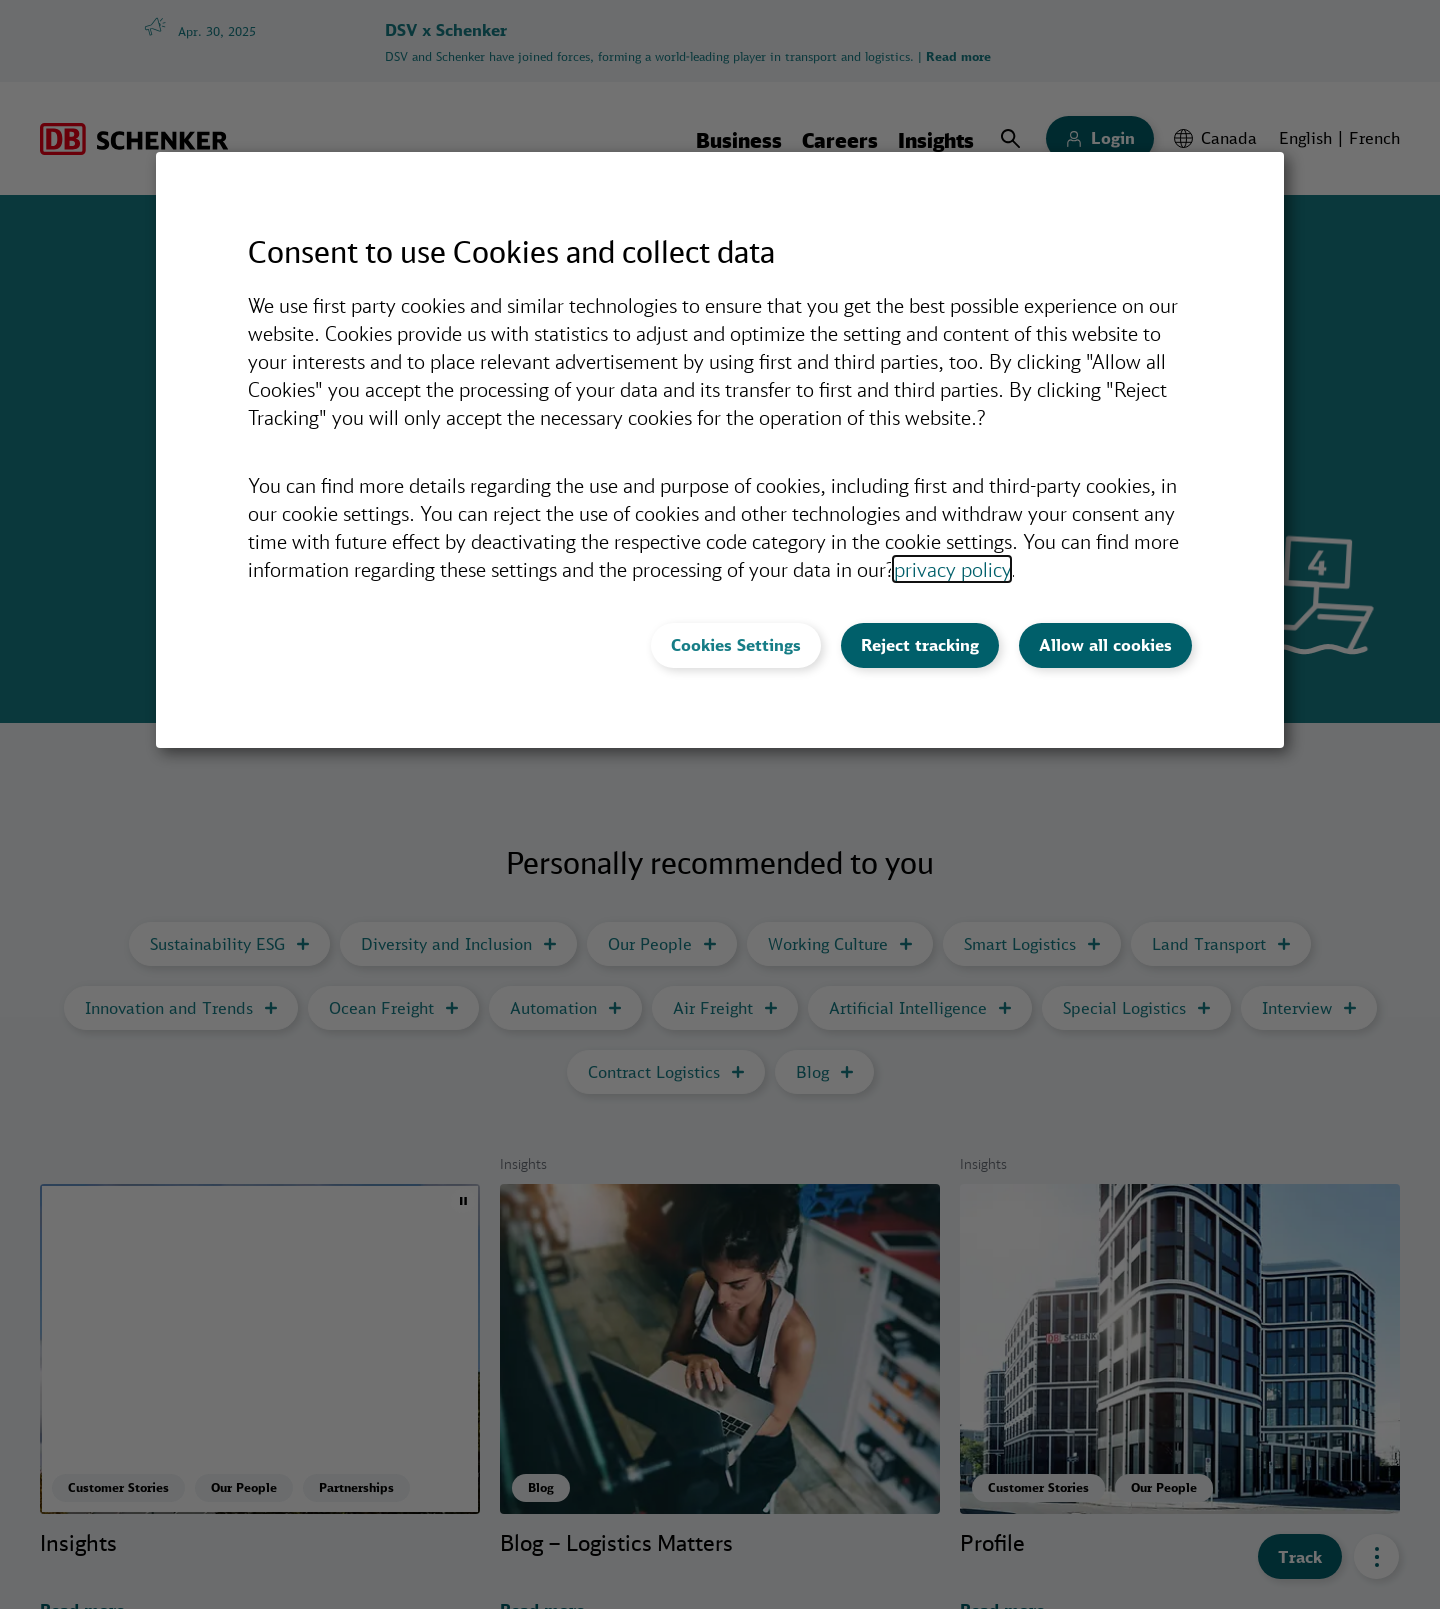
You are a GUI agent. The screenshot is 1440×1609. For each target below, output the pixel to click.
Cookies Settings (736, 645)
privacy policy (952, 569)
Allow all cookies (1105, 645)
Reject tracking (920, 645)
